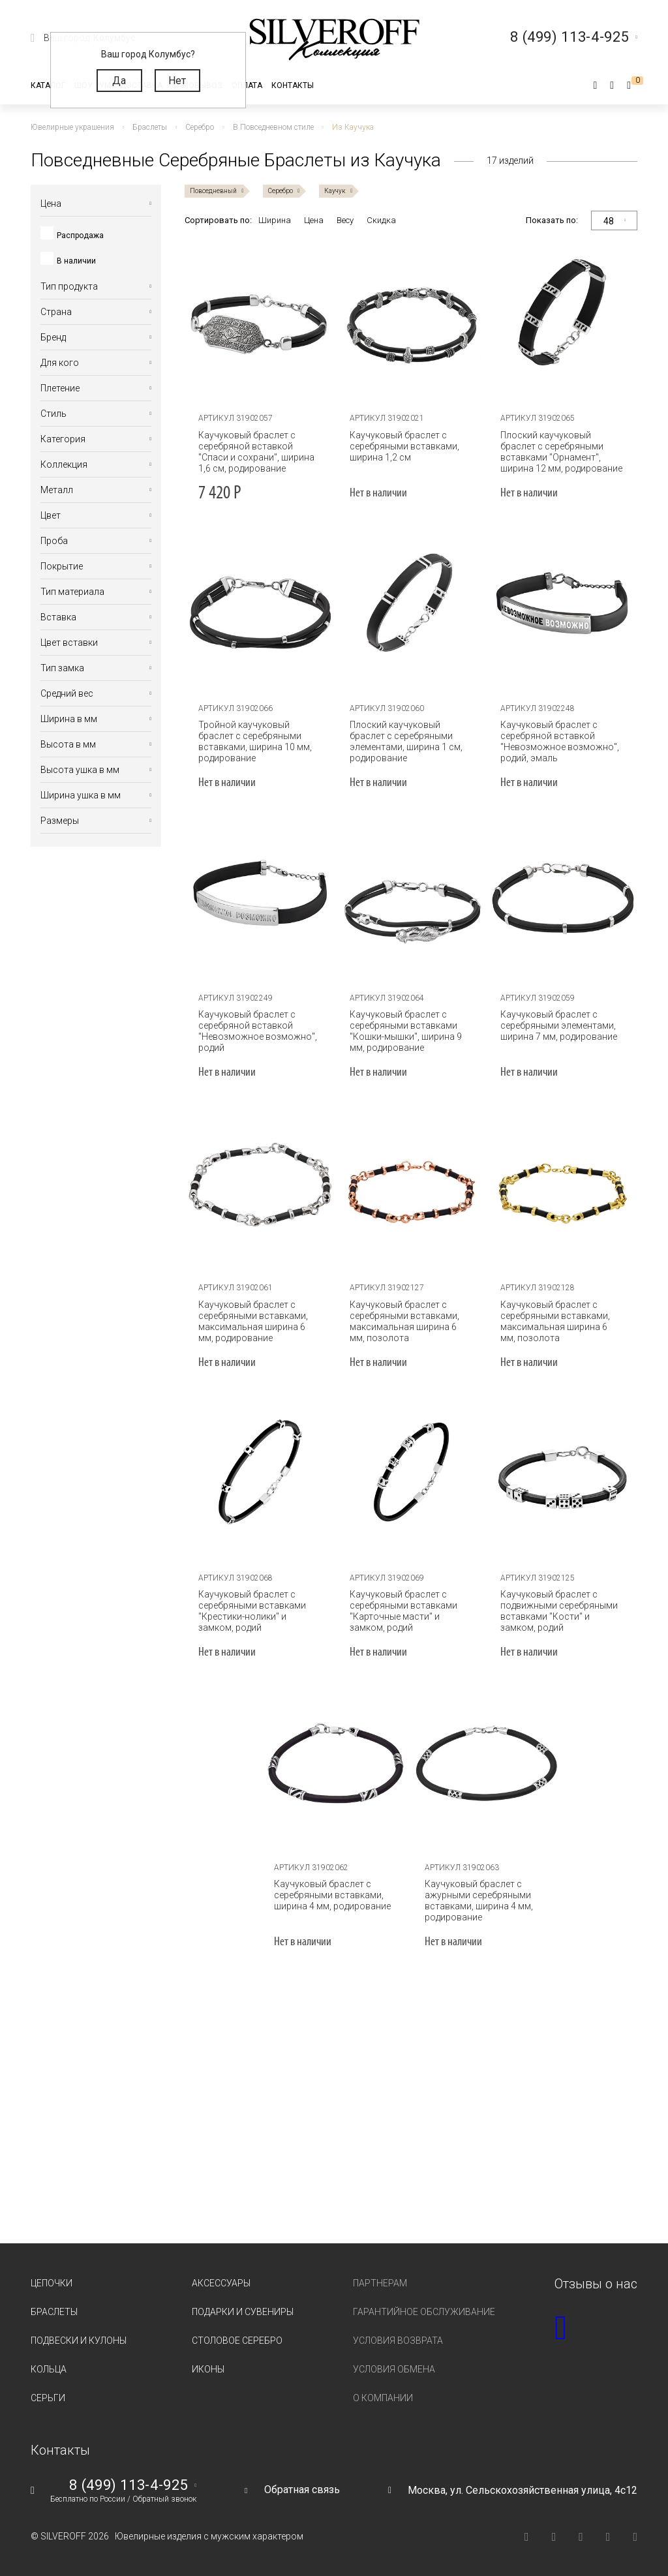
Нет (177, 80)
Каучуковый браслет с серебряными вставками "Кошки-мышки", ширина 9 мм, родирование (406, 1031)
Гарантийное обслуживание (424, 2312)
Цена (314, 220)
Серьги (48, 2398)
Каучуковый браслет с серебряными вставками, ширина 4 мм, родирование (332, 1895)
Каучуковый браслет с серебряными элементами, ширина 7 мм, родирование (558, 1025)
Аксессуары (221, 2283)
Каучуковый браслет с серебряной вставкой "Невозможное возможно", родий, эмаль (559, 741)
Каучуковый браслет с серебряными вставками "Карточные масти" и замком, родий (403, 1611)
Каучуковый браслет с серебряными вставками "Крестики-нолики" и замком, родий (252, 1611)
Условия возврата (398, 2340)
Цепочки (51, 2283)
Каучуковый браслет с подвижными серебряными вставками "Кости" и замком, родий (559, 1611)
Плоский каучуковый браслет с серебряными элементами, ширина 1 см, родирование (406, 741)
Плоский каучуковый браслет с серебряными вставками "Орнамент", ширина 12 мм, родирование (561, 452)
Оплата (247, 85)
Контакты (292, 85)
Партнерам (380, 2283)
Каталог (48, 85)
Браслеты (54, 2312)
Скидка (381, 220)
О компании (383, 2398)
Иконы (208, 2369)
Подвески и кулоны (79, 2340)
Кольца (49, 2369)
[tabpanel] (260, 322)
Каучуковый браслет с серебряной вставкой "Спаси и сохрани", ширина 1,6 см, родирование (256, 452)
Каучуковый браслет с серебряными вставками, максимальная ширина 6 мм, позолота (404, 1321)
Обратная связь (302, 2489)
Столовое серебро (237, 2340)
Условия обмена (394, 2369)
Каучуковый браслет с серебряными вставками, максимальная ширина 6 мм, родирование (253, 1321)
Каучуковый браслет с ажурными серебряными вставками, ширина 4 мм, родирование (479, 1900)
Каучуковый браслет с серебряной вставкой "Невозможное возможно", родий (257, 1031)
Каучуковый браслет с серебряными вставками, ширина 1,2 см (404, 446)
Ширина (274, 220)
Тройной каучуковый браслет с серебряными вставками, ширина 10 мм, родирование (255, 741)
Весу (345, 220)
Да (119, 80)
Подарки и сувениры (243, 2312)
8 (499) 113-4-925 (128, 2485)
